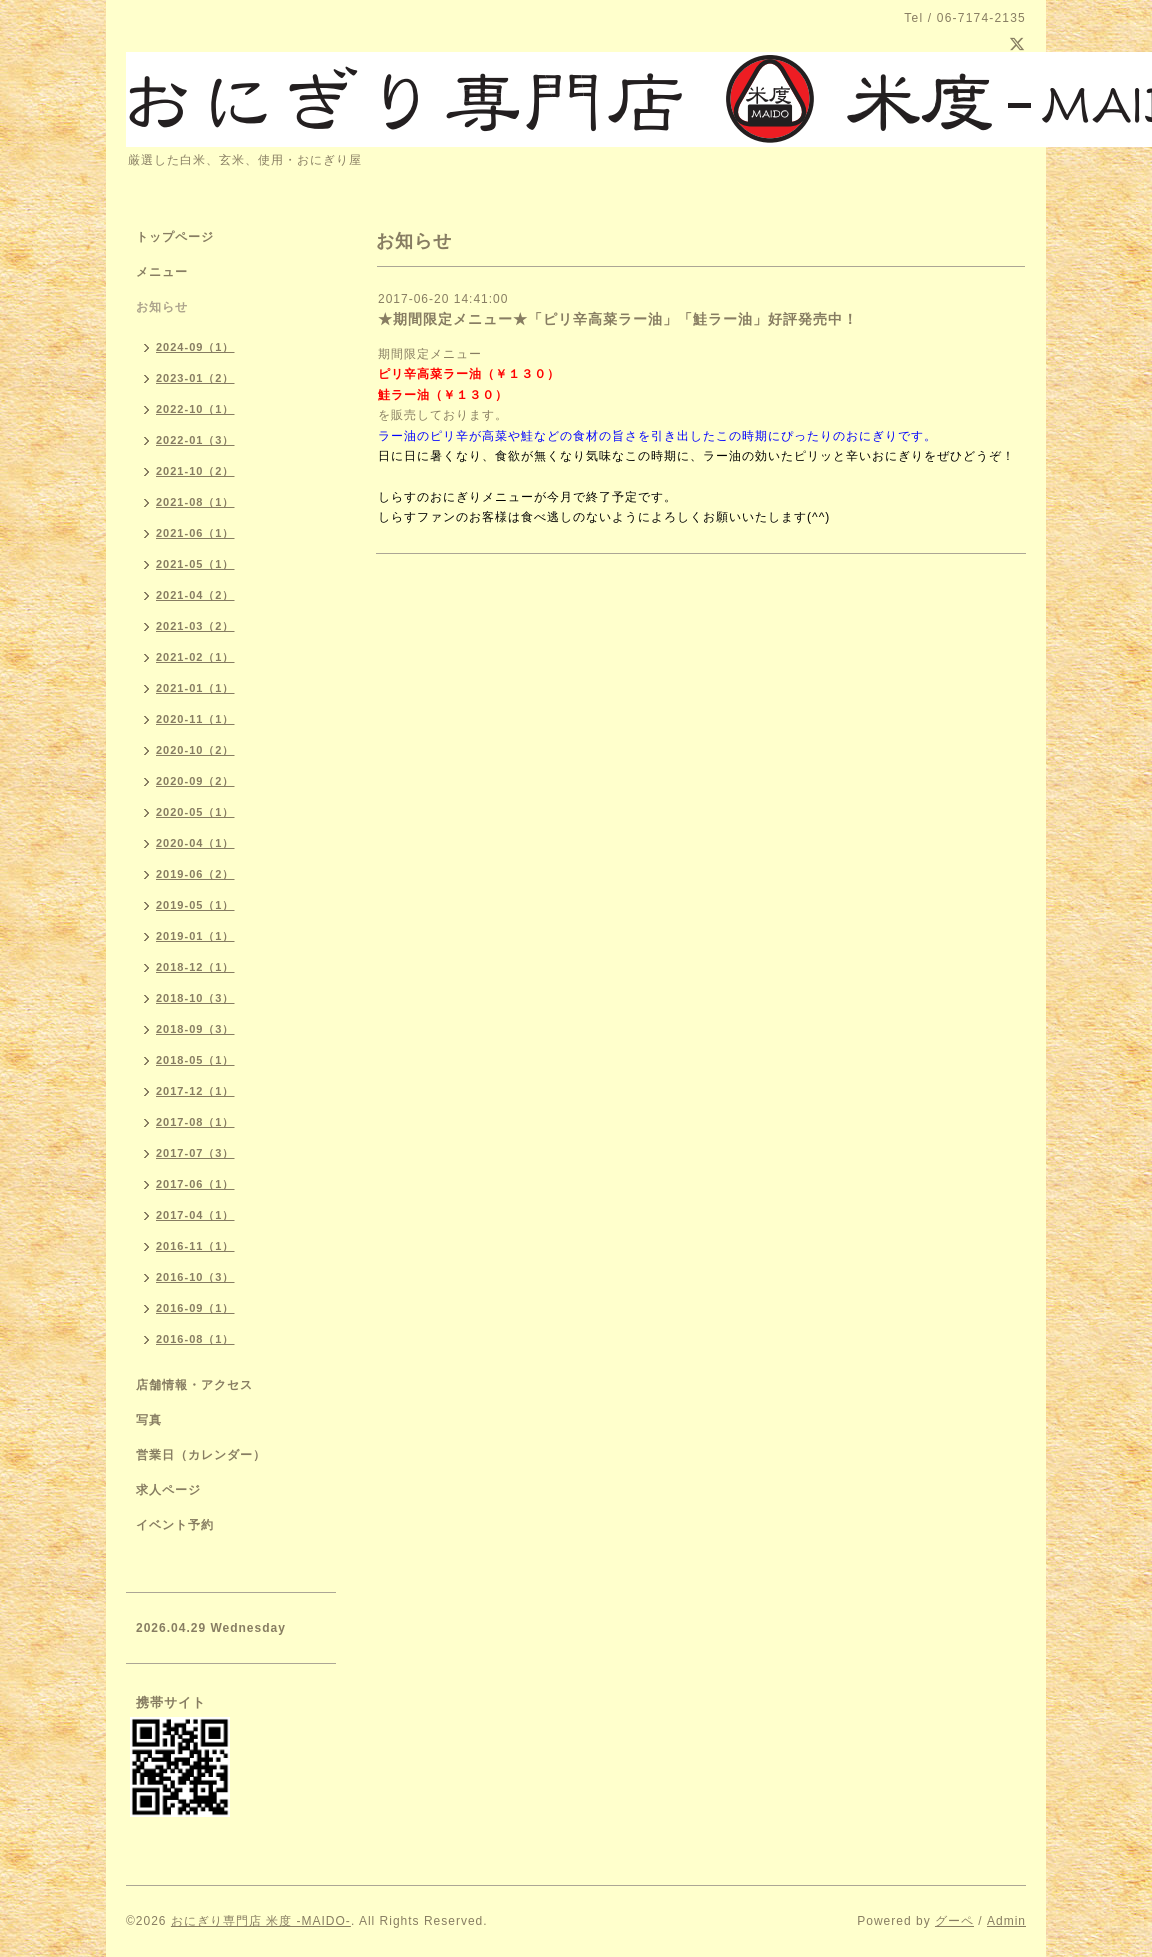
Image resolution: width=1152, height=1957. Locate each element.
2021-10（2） (195, 471)
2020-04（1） (195, 843)
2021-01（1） (195, 688)
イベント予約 (175, 1525)
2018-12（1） (195, 967)
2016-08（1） (195, 1339)
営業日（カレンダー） (201, 1455)
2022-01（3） (195, 440)
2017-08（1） (195, 1122)
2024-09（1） (195, 347)
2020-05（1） (195, 812)
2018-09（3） (195, 1029)
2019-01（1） (195, 936)
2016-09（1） (195, 1308)
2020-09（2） (195, 781)
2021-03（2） (195, 626)
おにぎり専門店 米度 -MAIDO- (261, 1921)
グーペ (954, 1921)
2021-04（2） (195, 595)
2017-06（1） (195, 1184)
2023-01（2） (195, 378)
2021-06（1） (195, 533)
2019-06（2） (195, 874)
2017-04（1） (195, 1215)
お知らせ (162, 307)
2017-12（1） (195, 1091)
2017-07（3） (195, 1153)
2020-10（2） (195, 750)
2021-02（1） (195, 657)
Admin (1006, 1921)
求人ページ (168, 1490)
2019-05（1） (195, 905)
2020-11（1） (195, 719)
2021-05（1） (195, 564)
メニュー (162, 272)
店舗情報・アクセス (194, 1385)
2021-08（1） (195, 502)
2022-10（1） (195, 409)
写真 (149, 1420)
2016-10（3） (195, 1277)
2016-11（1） (195, 1246)
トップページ (175, 237)
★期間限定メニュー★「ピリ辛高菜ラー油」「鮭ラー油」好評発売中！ (618, 319)
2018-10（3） (195, 998)
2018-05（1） (195, 1060)
